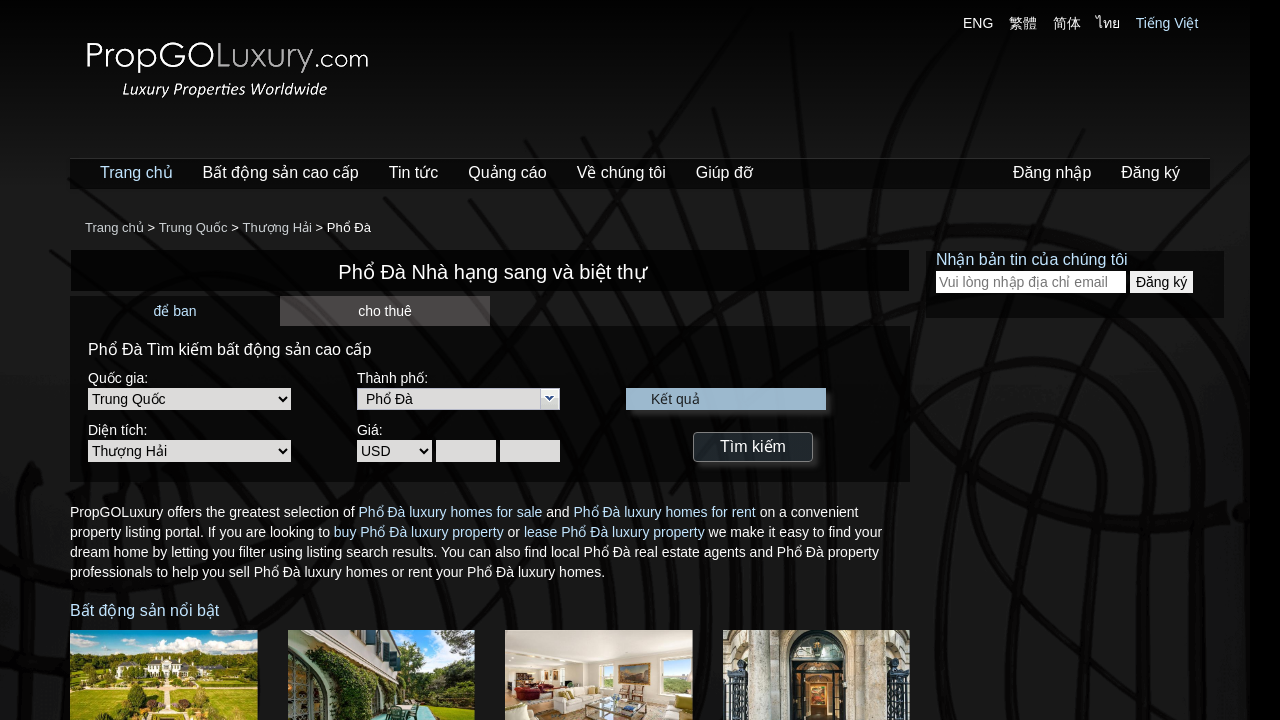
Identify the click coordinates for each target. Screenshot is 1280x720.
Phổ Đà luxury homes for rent (664, 512)
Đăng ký (1150, 172)
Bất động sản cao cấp (281, 172)
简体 (1067, 23)
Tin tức (414, 172)
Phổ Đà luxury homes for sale (450, 512)
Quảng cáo (507, 172)
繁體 (1023, 23)
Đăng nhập (1052, 172)
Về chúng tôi (621, 172)
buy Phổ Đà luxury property (419, 532)
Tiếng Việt (1167, 23)
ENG (978, 23)
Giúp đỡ (724, 172)
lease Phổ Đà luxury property (614, 532)
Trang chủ (136, 172)
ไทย (1108, 23)
